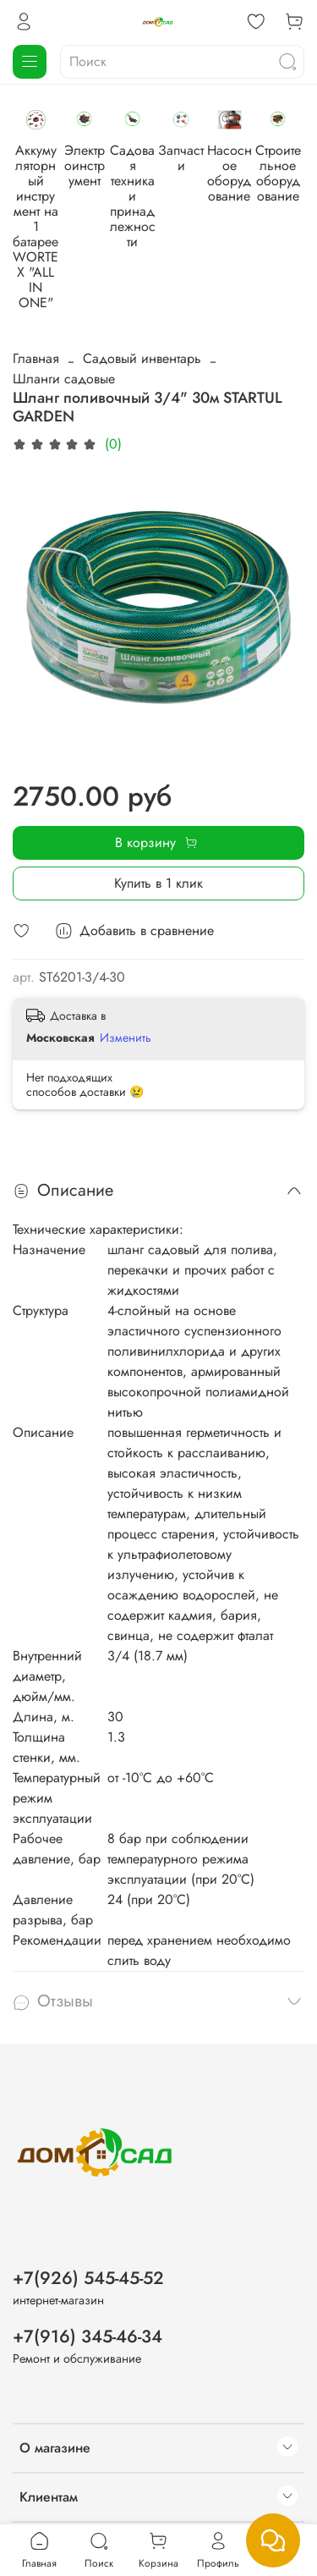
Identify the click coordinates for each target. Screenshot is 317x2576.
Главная (36, 279)
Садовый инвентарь (142, 279)
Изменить (125, 958)
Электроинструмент (183, 185)
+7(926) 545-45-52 (88, 2204)
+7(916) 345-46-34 (87, 2263)
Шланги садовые (64, 300)
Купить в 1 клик (158, 804)
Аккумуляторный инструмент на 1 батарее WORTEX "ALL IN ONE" (68, 200)
